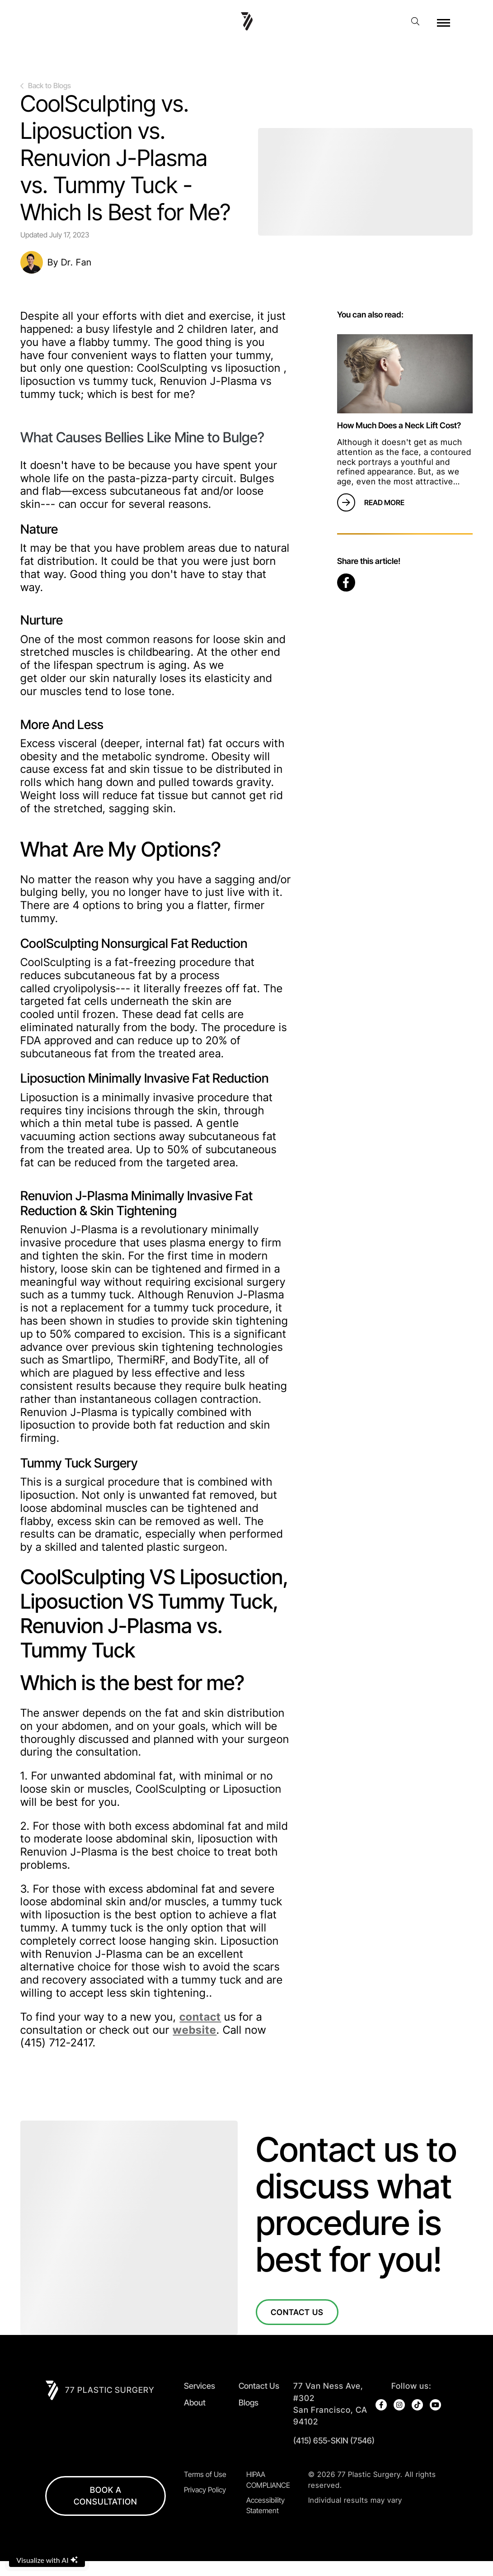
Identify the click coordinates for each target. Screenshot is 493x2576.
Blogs (248, 2402)
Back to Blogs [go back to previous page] (45, 85)
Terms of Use (205, 2489)
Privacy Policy (205, 2504)
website (194, 2029)
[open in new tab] (334, 2403)
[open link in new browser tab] (346, 582)
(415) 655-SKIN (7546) (334, 2440)
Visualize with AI (47, 2560)
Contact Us (298, 2312)
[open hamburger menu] (443, 22)
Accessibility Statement (265, 2519)
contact (200, 2016)
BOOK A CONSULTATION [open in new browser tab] (105, 2510)
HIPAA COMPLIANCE (268, 2494)
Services (199, 2386)
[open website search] (418, 21)
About (195, 2402)
